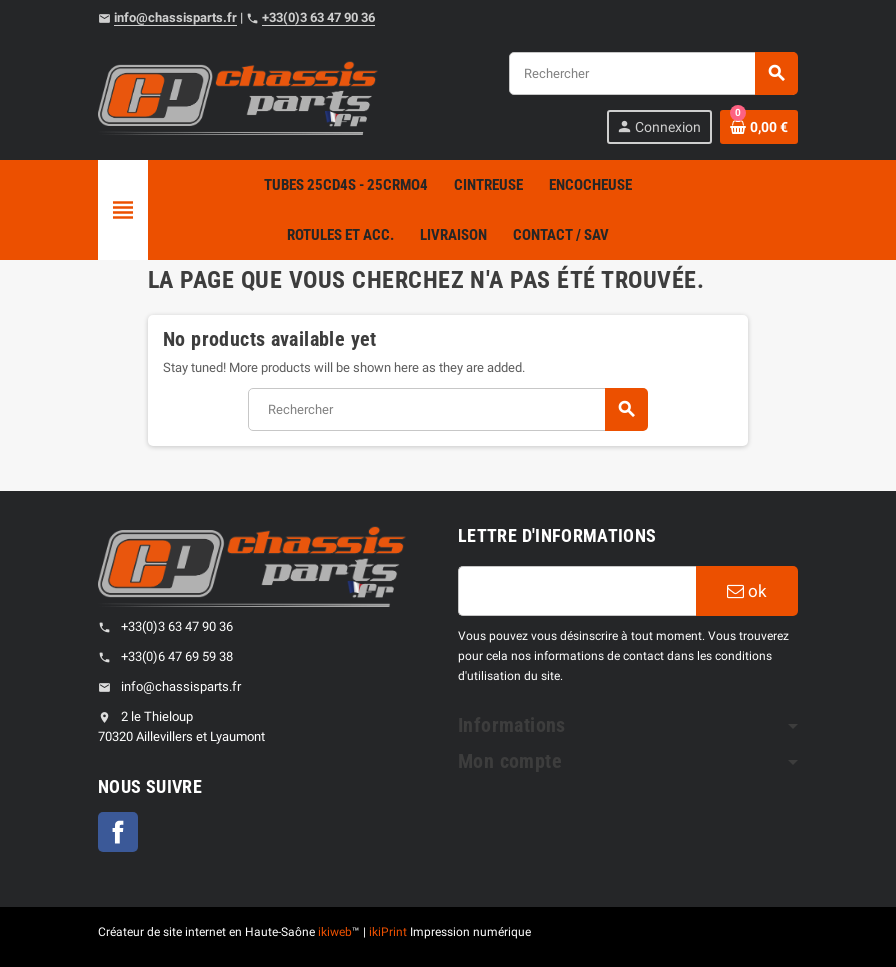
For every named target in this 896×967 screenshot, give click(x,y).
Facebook (118, 832)
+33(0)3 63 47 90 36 (318, 17)
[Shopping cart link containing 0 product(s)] (759, 127)
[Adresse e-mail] (577, 591)
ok (747, 591)
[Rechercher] (653, 73)
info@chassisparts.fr (175, 17)
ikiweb (335, 932)
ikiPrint (388, 932)
